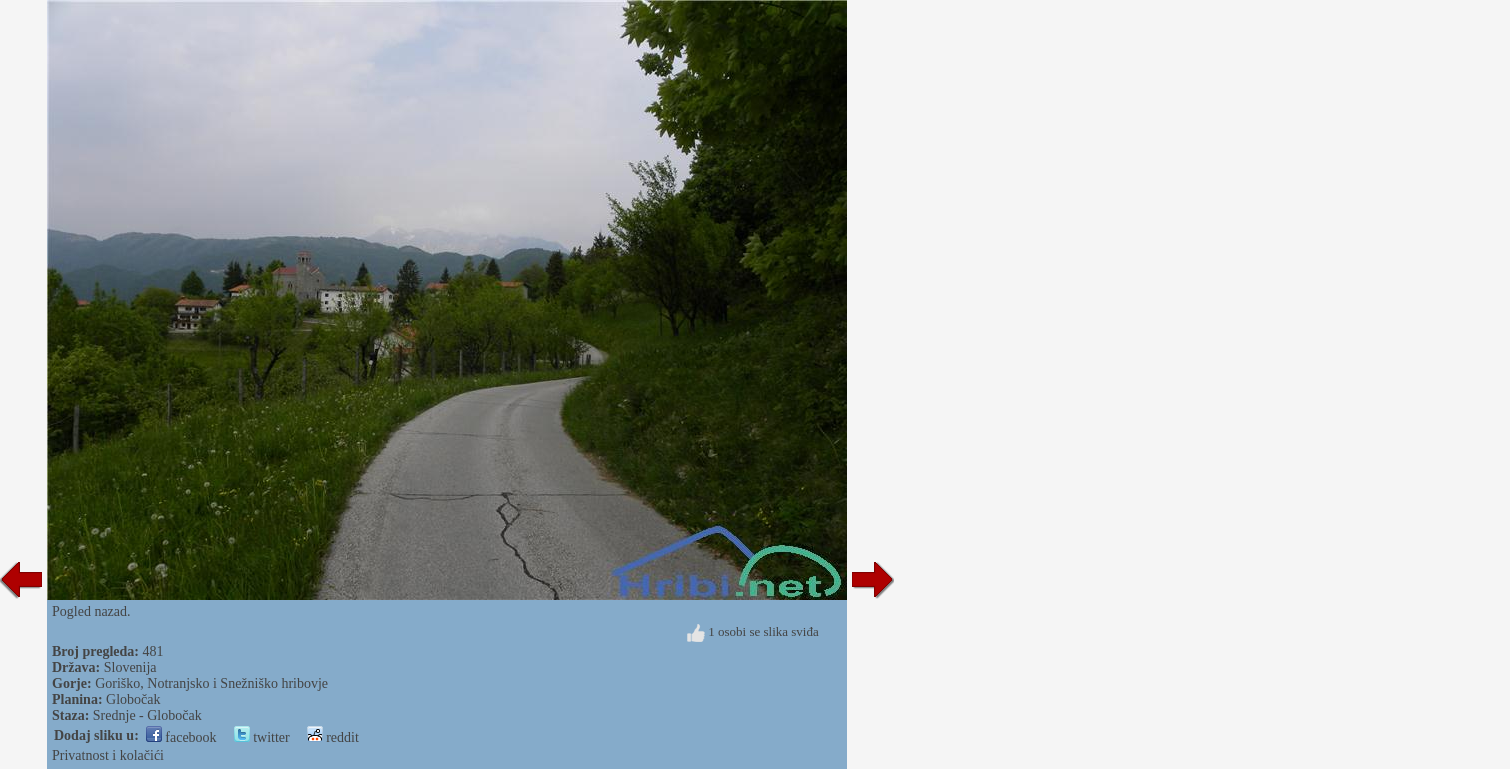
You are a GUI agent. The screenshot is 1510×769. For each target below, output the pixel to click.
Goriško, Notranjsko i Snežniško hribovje (211, 683)
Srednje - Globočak (147, 715)
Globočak (133, 699)
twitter (262, 737)
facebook (181, 737)
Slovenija (130, 667)
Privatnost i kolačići (108, 755)
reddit (333, 737)
